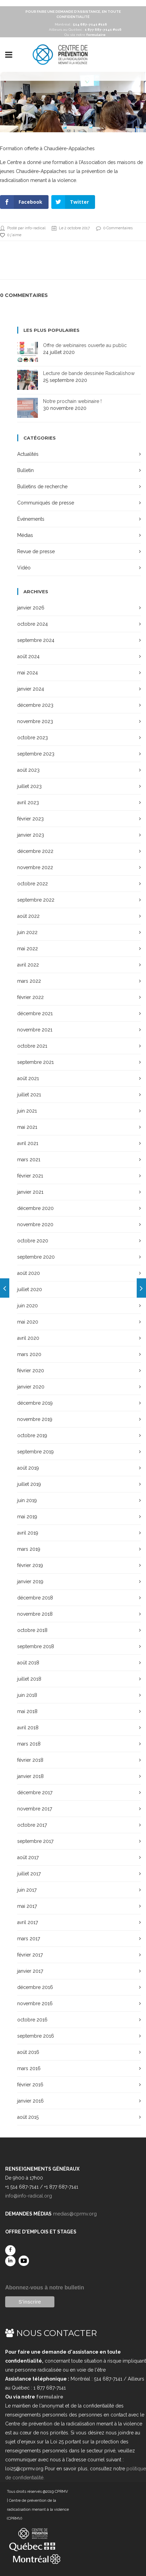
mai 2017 (27, 1906)
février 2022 (30, 997)
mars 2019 (28, 1549)
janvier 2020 (30, 1387)
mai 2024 (27, 672)
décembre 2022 (35, 851)
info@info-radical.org (28, 2196)
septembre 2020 (36, 1257)
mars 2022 (29, 981)
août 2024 (28, 656)
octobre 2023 (32, 737)
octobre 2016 (32, 2019)
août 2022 (28, 916)
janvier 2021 (30, 1192)
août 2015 (28, 2117)
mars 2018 (29, 1744)
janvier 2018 (30, 1776)
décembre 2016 (35, 1987)
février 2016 (30, 2084)
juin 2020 (27, 1305)
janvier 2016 (30, 2101)
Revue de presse (36, 551)
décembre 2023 (35, 705)
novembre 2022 (35, 867)
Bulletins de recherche (42, 486)
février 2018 (30, 1760)
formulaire (49, 2397)
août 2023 (28, 770)
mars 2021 (28, 1159)
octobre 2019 (32, 1435)
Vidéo (24, 567)
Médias (25, 535)
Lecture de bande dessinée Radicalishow (89, 373)
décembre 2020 (35, 1208)
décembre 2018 (35, 1598)
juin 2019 (27, 1500)
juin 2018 (27, 1695)
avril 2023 (28, 802)
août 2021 (28, 1078)
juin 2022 (27, 932)
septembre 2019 (35, 1451)
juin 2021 (27, 1111)
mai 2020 (27, 1322)
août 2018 (28, 1662)
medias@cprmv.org (75, 2214)
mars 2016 (29, 2068)
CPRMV (61, 2491)
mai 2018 (27, 1711)
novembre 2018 (35, 1614)
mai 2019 (27, 1516)
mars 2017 (28, 1938)
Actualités (28, 454)
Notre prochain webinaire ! (72, 401)
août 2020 (28, 1273)
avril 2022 (28, 965)
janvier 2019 (30, 1581)
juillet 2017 (29, 1873)
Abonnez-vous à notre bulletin (44, 2287)
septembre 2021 (35, 1062)
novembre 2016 (35, 2003)
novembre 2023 (35, 721)
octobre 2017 (32, 1825)
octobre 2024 (32, 624)
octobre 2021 (32, 1046)
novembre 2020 (35, 1224)
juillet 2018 (29, 1679)
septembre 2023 (35, 754)
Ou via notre (85, 35)
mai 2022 (27, 948)
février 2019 (30, 1565)
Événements (30, 519)
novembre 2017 (34, 1808)
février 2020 (30, 1370)
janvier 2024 (30, 689)
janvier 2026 (30, 608)
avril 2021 (27, 1143)
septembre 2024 (35, 640)
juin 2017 (26, 1890)
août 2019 (28, 1468)
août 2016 (28, 2052)
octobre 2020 (32, 1240)
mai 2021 (27, 1127)
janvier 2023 (30, 835)
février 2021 (30, 1176)
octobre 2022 (32, 883)
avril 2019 (27, 1533)
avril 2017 (27, 1922)
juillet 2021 (29, 1094)
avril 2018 (28, 1727)
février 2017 (30, 1955)
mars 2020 (29, 1354)
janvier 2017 (30, 1971)
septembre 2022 (35, 900)
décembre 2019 (35, 1403)
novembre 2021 (34, 1029)
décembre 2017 (34, 1792)
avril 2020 (28, 1338)
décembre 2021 (35, 1013)
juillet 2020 (29, 1289)
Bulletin (25, 470)
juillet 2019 (29, 1484)
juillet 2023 (29, 786)
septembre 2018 (35, 1646)
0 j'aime (10, 235)
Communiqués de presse (45, 503)
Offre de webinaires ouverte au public (85, 345)
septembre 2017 (35, 1841)
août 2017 (28, 1857)
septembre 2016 (35, 2036)
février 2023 (30, 818)
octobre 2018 (32, 1630)
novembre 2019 (34, 1419)
